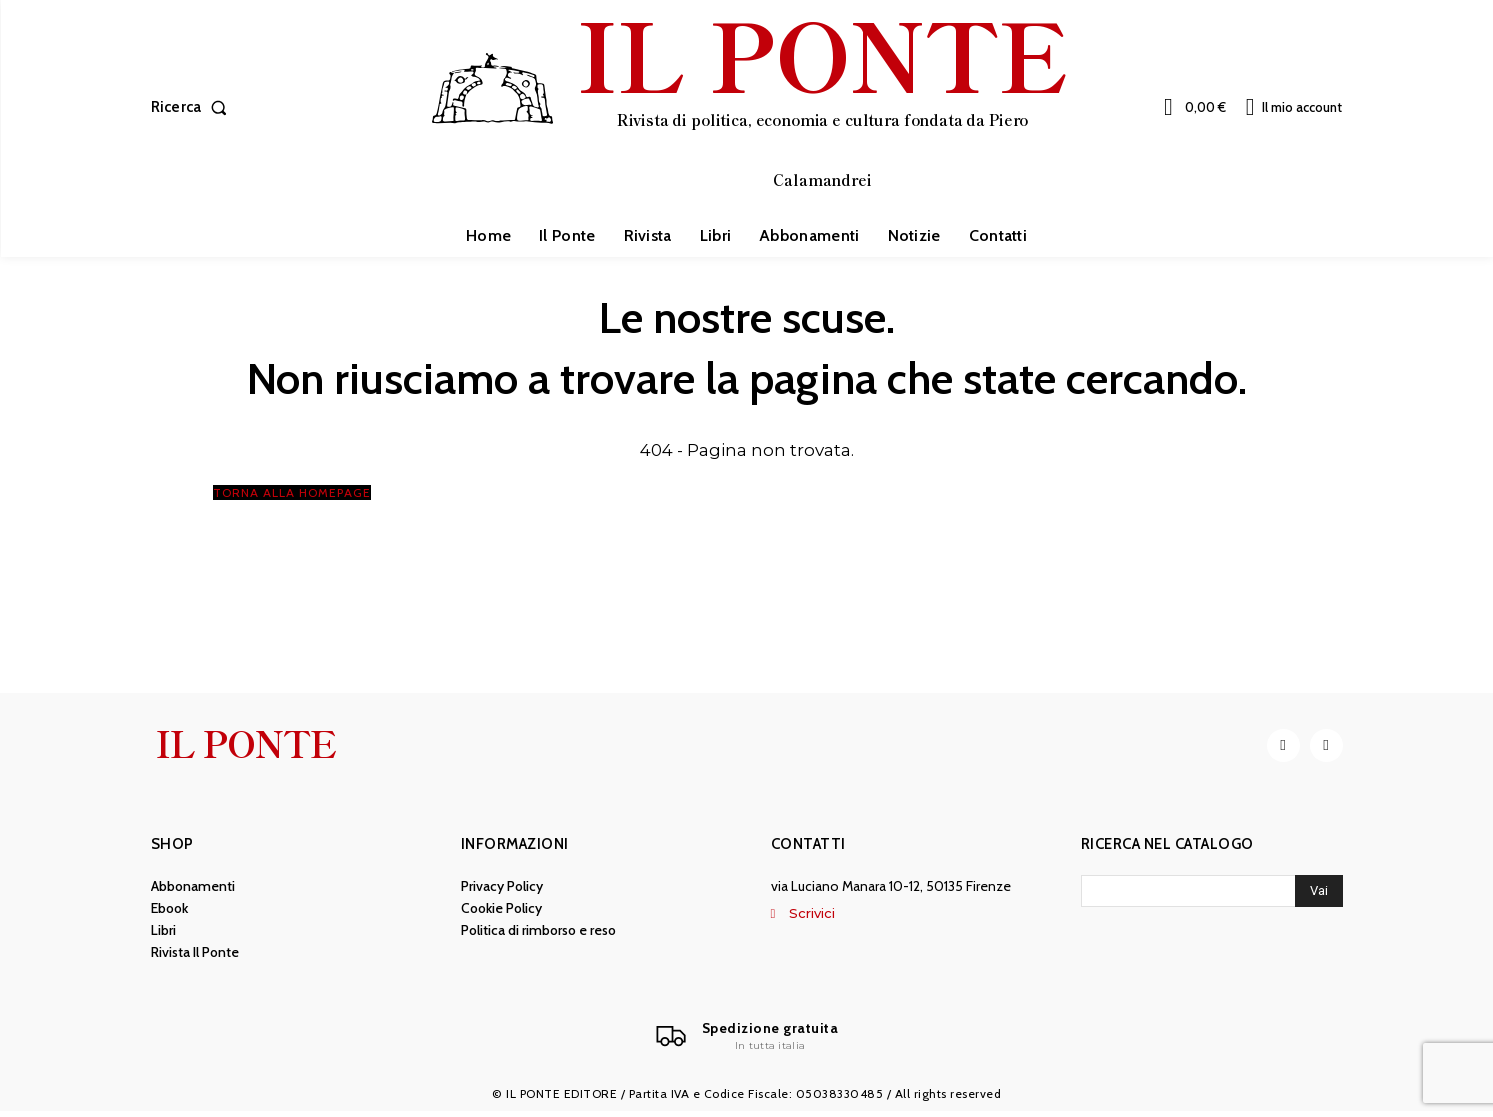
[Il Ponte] (747, 1041)
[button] (193, 107)
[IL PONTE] (749, 105)
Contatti (808, 848)
